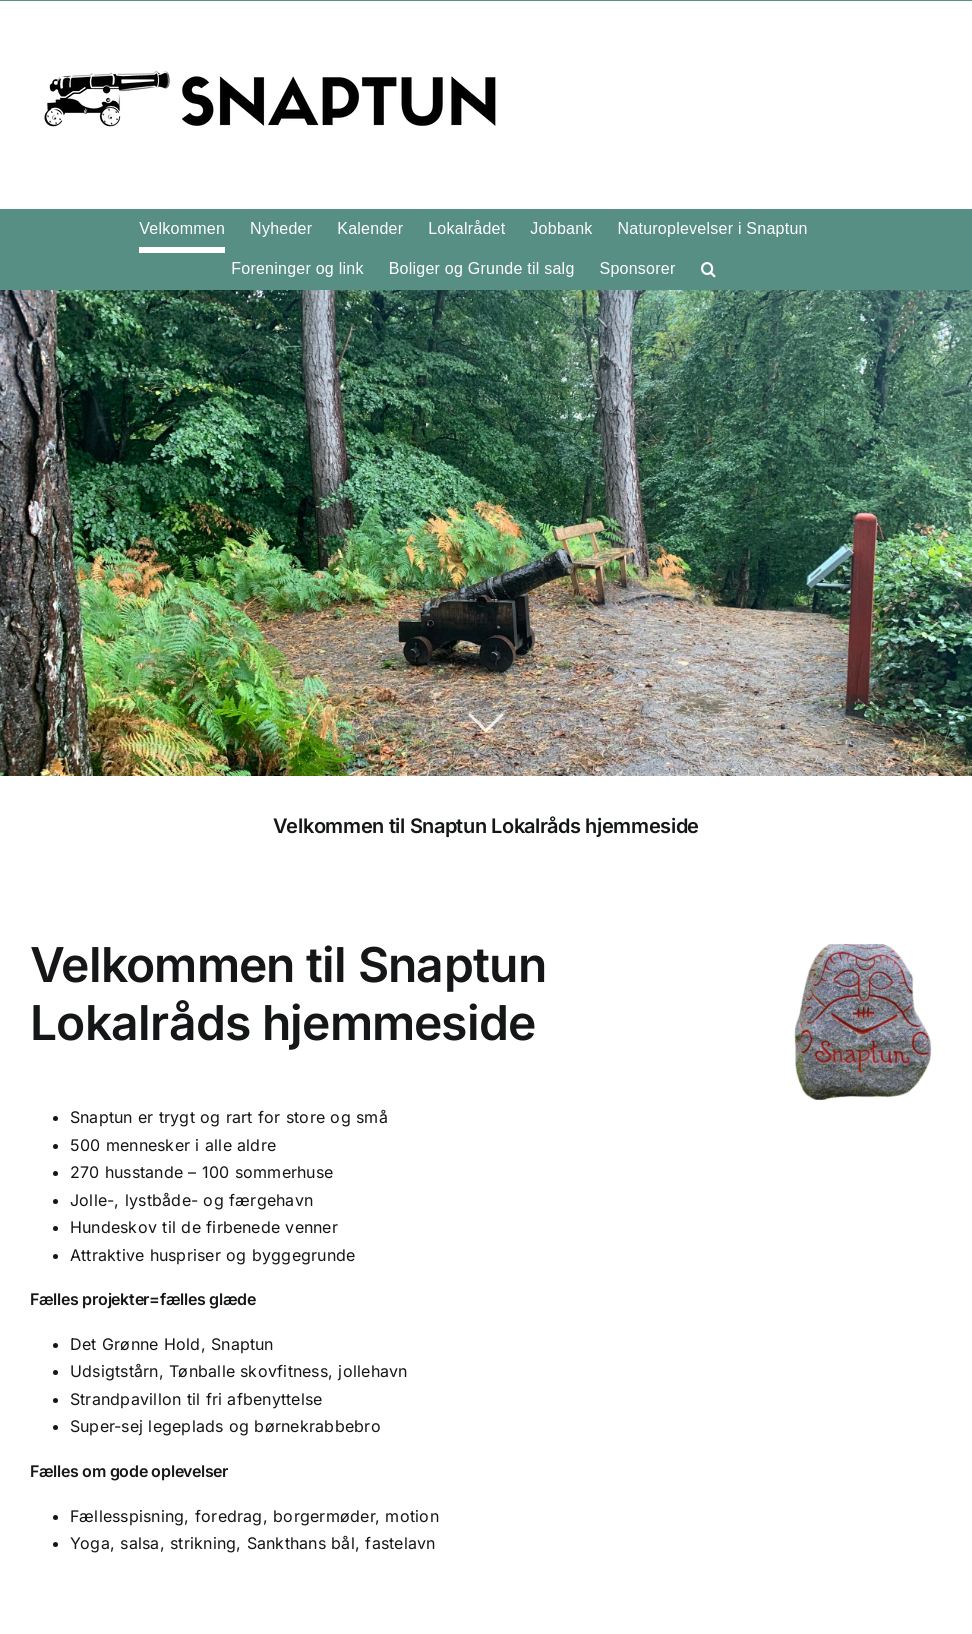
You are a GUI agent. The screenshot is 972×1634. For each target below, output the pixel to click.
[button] (708, 269)
